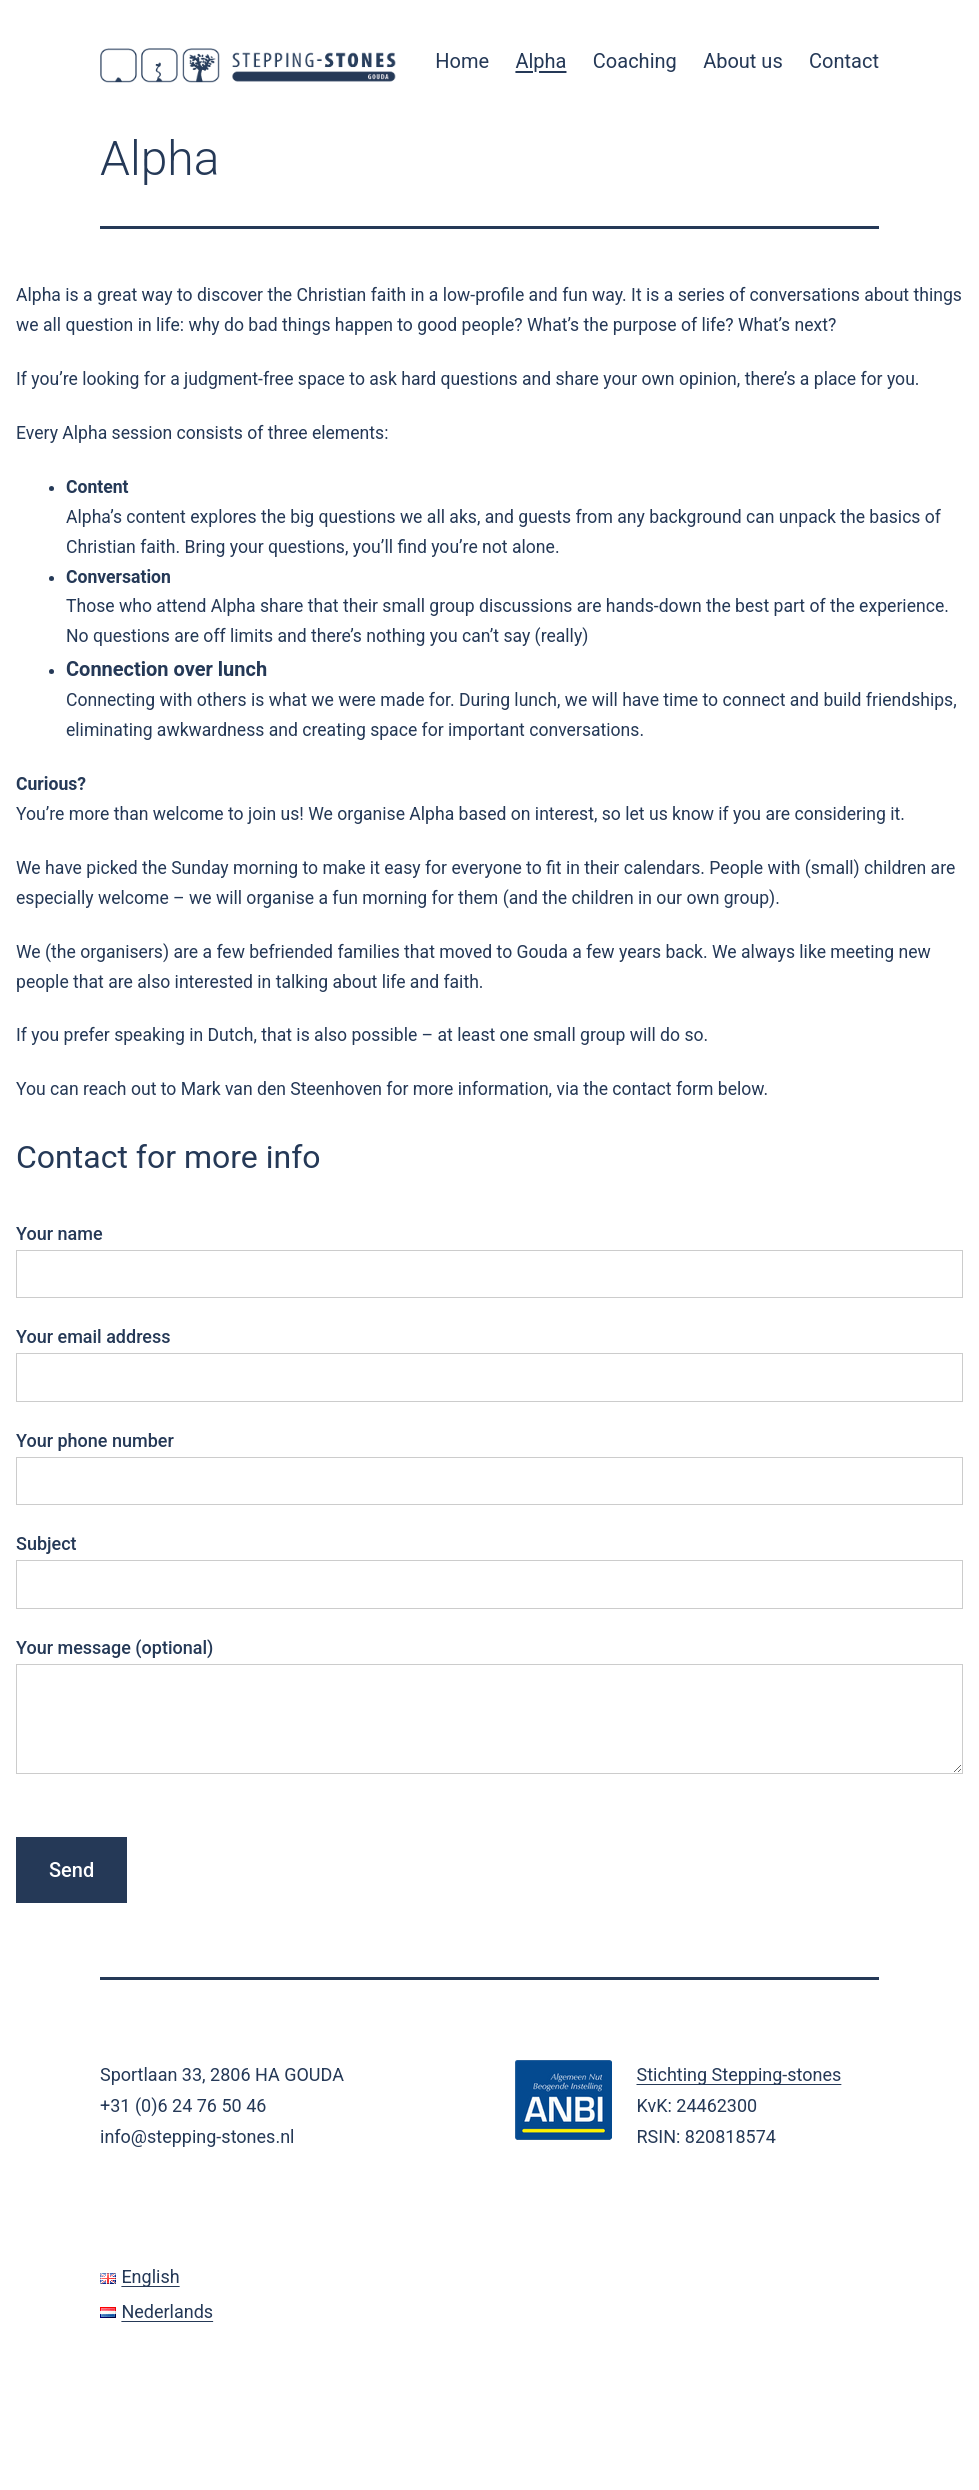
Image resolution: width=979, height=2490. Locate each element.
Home (462, 61)
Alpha (540, 61)
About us (743, 61)
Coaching (635, 61)
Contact (844, 61)
